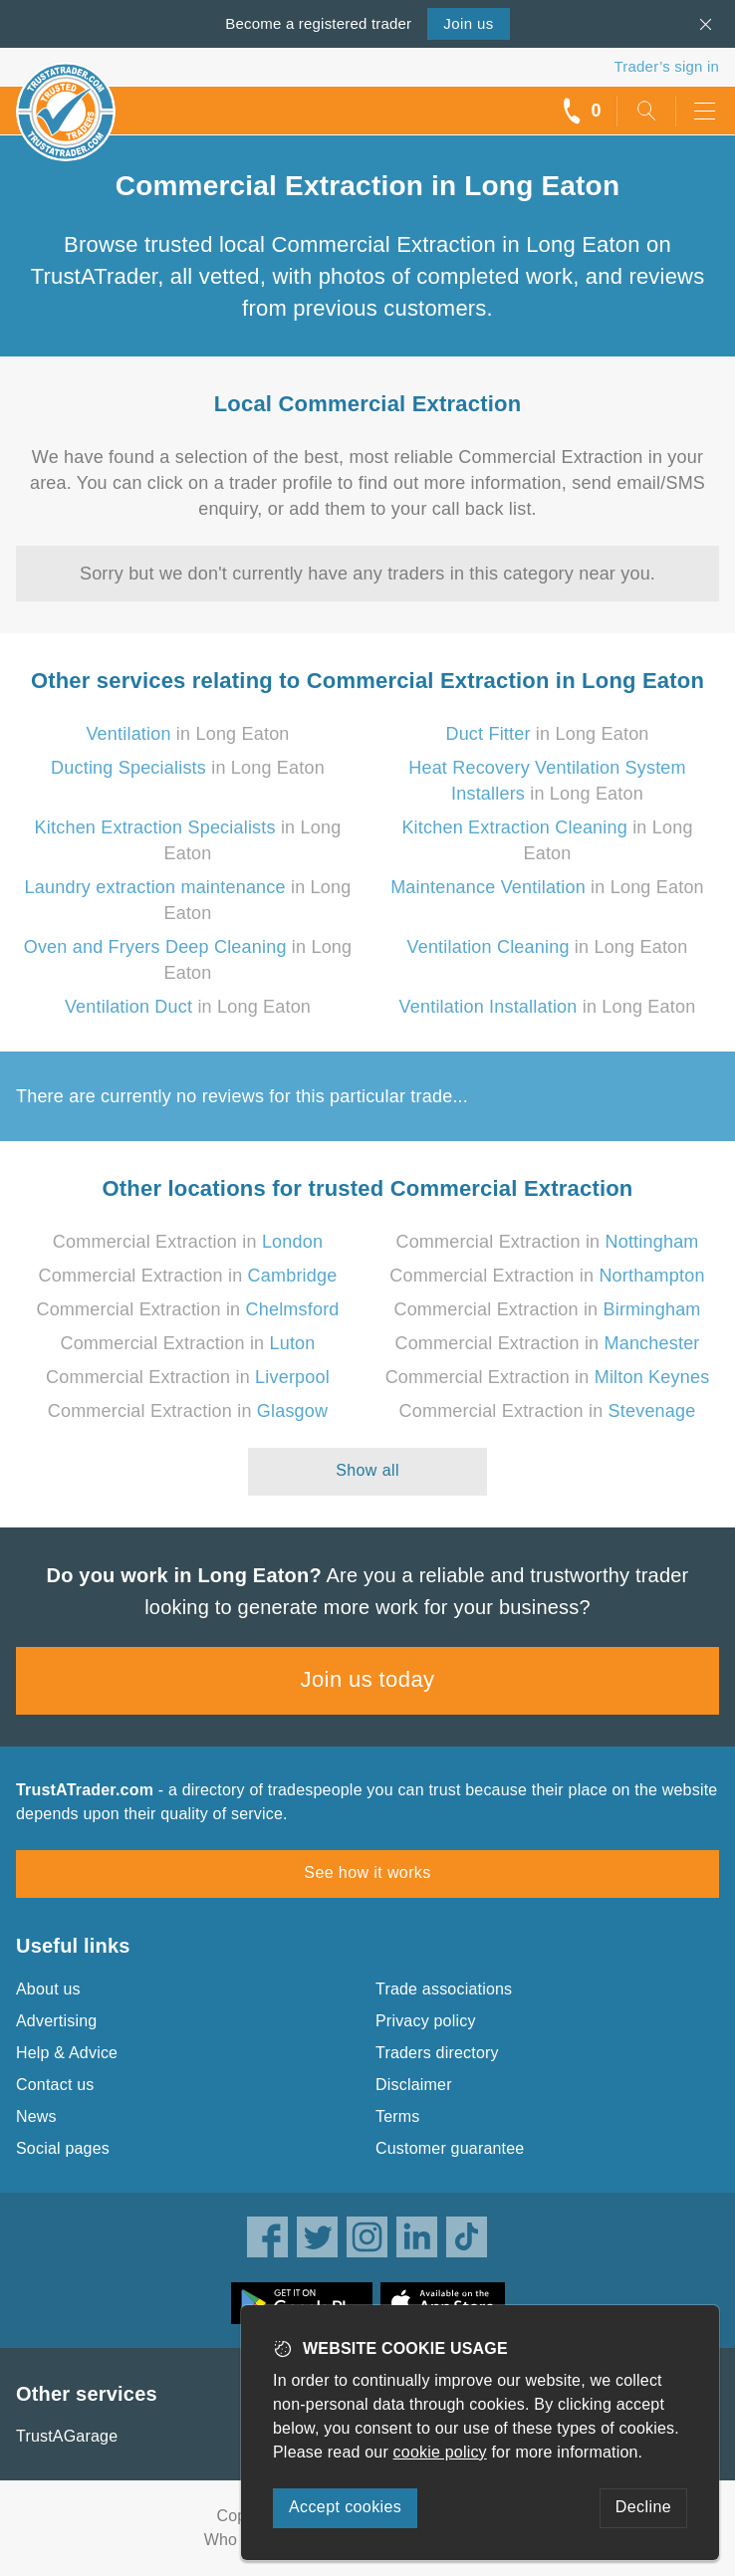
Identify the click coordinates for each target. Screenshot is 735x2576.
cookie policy (440, 2452)
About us (48, 1989)
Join (468, 23)
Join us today (368, 1679)
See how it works (367, 1872)
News (36, 2116)
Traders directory (437, 2052)
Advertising (56, 2020)
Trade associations (443, 1989)
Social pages (63, 2148)
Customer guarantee (449, 2148)
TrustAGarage (67, 2436)
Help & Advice (67, 2052)
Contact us (55, 2084)
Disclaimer (413, 2084)
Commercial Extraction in (188, 1242)
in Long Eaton (187, 734)
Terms (397, 2116)
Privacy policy (425, 2020)
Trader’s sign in (666, 66)
